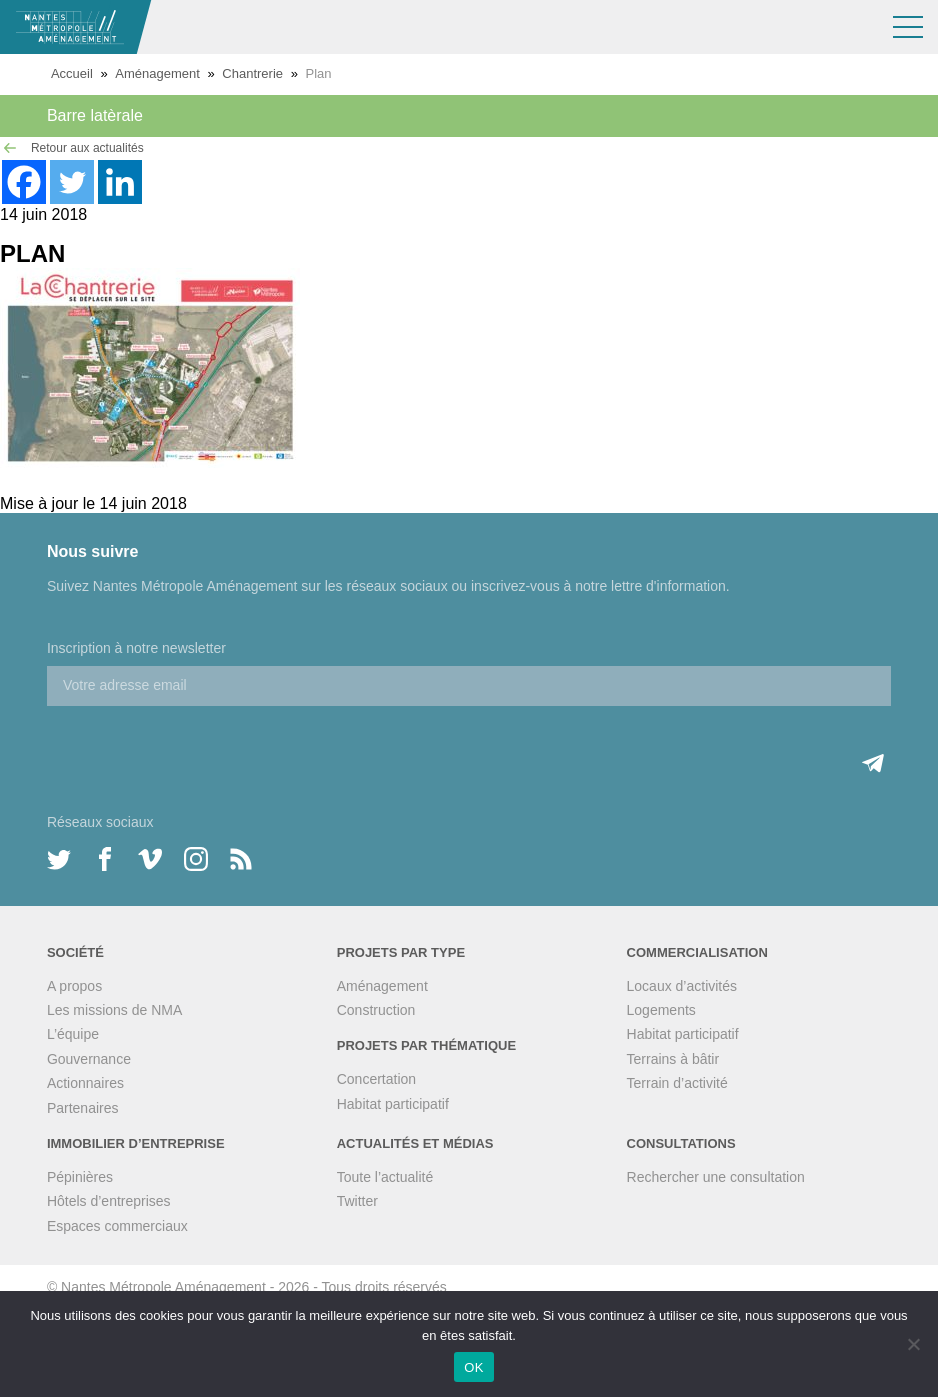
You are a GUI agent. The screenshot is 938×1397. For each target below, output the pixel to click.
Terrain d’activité (677, 1083)
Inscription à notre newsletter (136, 648)
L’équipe (73, 1034)
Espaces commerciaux (117, 1226)
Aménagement (157, 73)
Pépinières (80, 1177)
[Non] (913, 1344)
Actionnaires (85, 1083)
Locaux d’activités (682, 986)
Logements (661, 1010)
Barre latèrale (95, 115)
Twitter (357, 1201)
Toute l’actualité (385, 1177)
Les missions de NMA (114, 1010)
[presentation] (199, 745)
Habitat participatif (393, 1104)
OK (473, 1367)
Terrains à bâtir (673, 1059)
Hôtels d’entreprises (109, 1201)
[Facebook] (24, 182)
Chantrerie (252, 73)
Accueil (72, 73)
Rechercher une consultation (716, 1177)
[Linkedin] (120, 182)
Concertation (376, 1079)
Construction (376, 1010)
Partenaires (83, 1108)
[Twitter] (72, 182)
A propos (74, 986)
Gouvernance (89, 1059)
